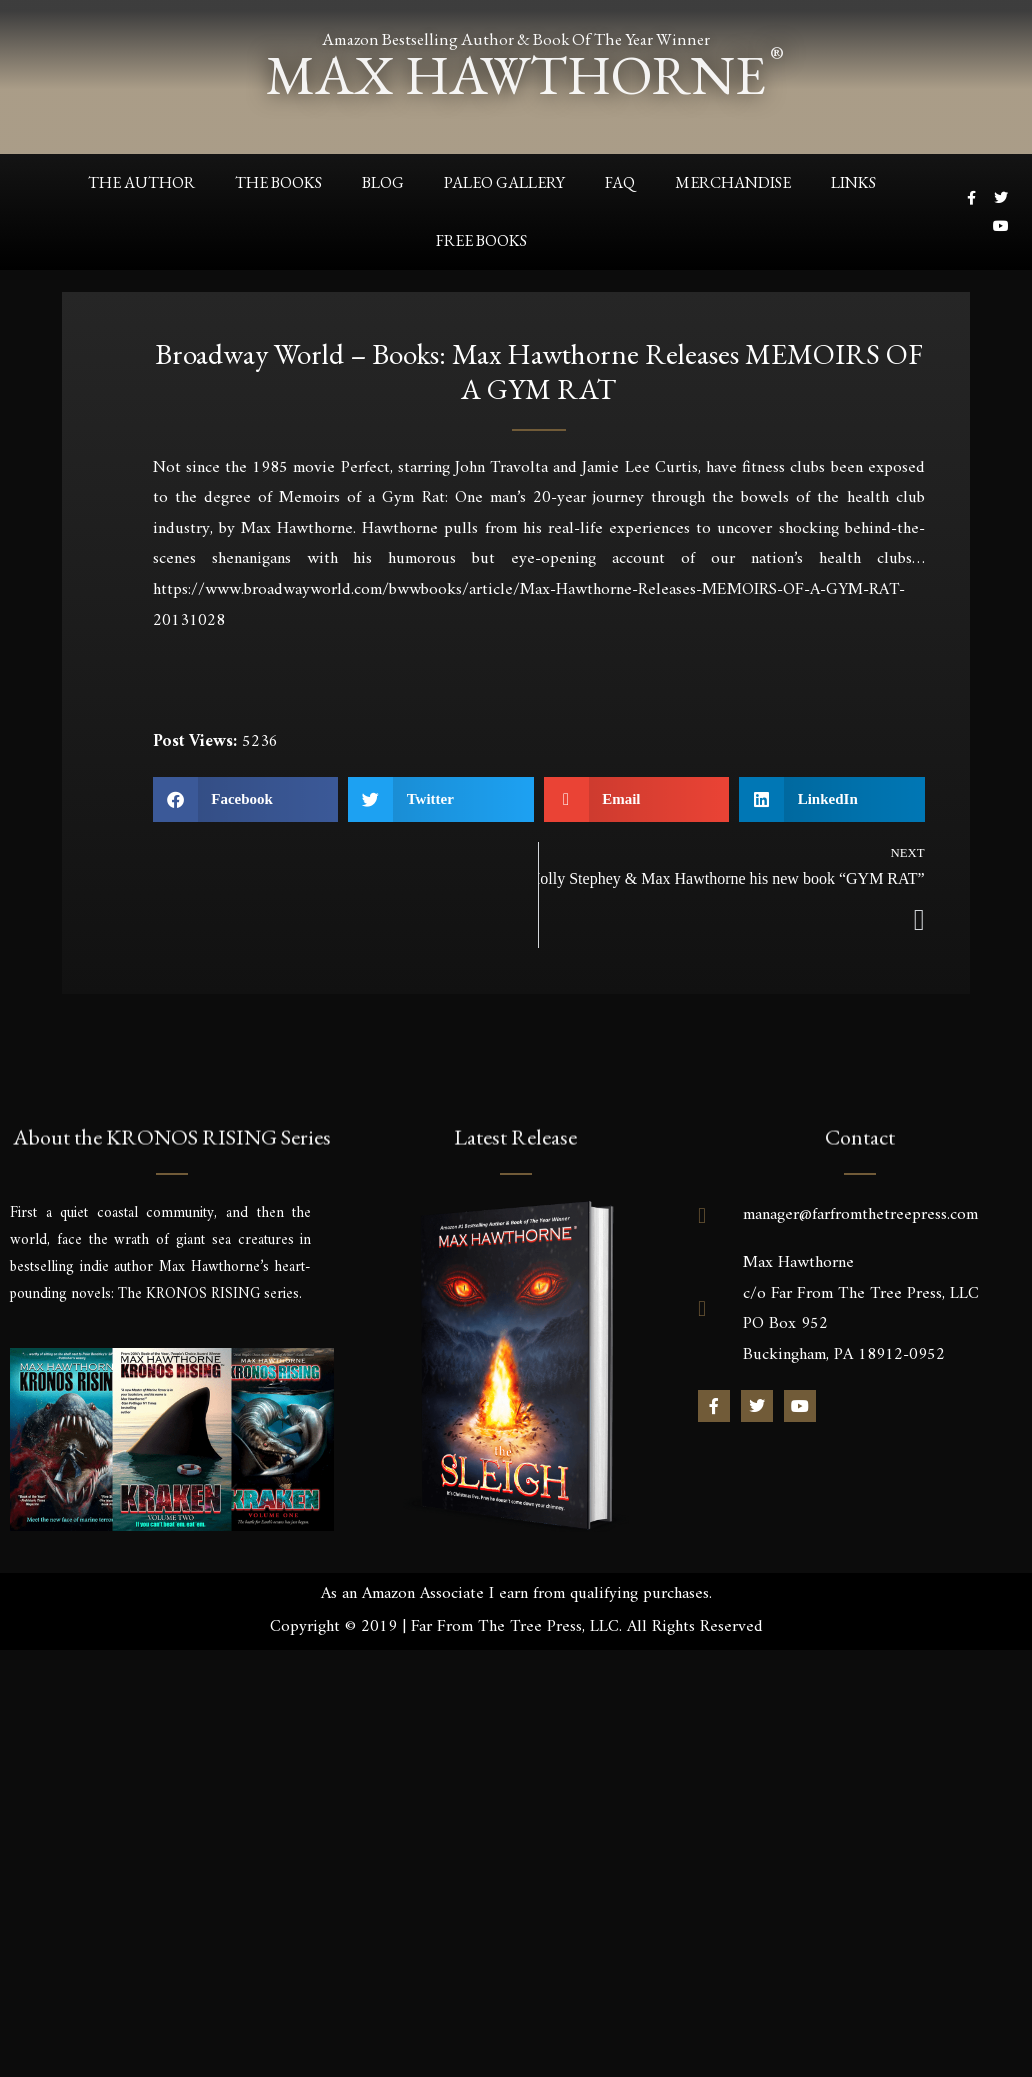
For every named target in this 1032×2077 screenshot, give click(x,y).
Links (853, 181)
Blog (383, 181)
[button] (245, 798)
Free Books (481, 239)
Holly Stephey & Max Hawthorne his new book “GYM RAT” (731, 877)
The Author (141, 181)
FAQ (620, 181)
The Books (278, 181)
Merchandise (733, 181)
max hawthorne (516, 74)
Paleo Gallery (504, 181)
